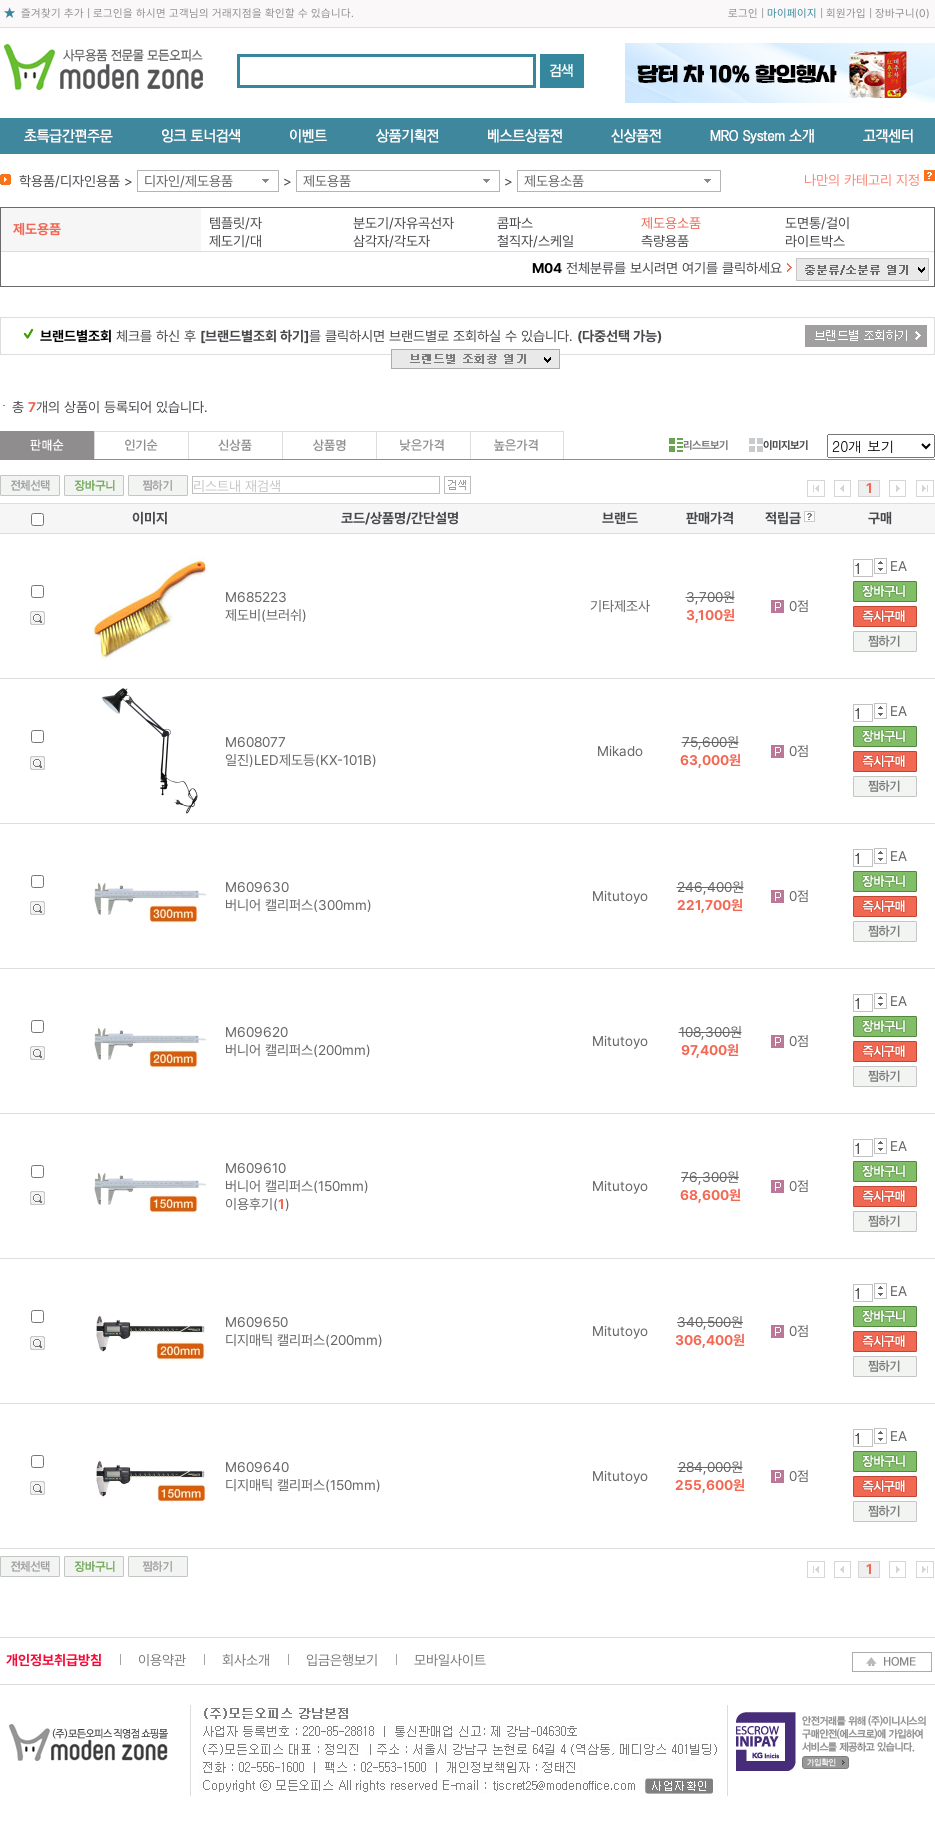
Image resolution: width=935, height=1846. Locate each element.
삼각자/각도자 (391, 241)
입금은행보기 (342, 1660)
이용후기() (257, 1204)
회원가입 (846, 13)
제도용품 (327, 181)
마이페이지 (792, 13)
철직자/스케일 (535, 241)
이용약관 (162, 1660)
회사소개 (246, 1660)
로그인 (743, 13)
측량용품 (665, 241)
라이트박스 (815, 241)
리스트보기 (698, 445)
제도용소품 (554, 181)
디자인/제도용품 (188, 181)
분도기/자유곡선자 (403, 223)
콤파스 (515, 223)
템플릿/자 (235, 223)
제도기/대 (235, 241)
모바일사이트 (450, 1660)
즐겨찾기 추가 (52, 13)
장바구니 (895, 13)
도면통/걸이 (817, 223)
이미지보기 (778, 445)
